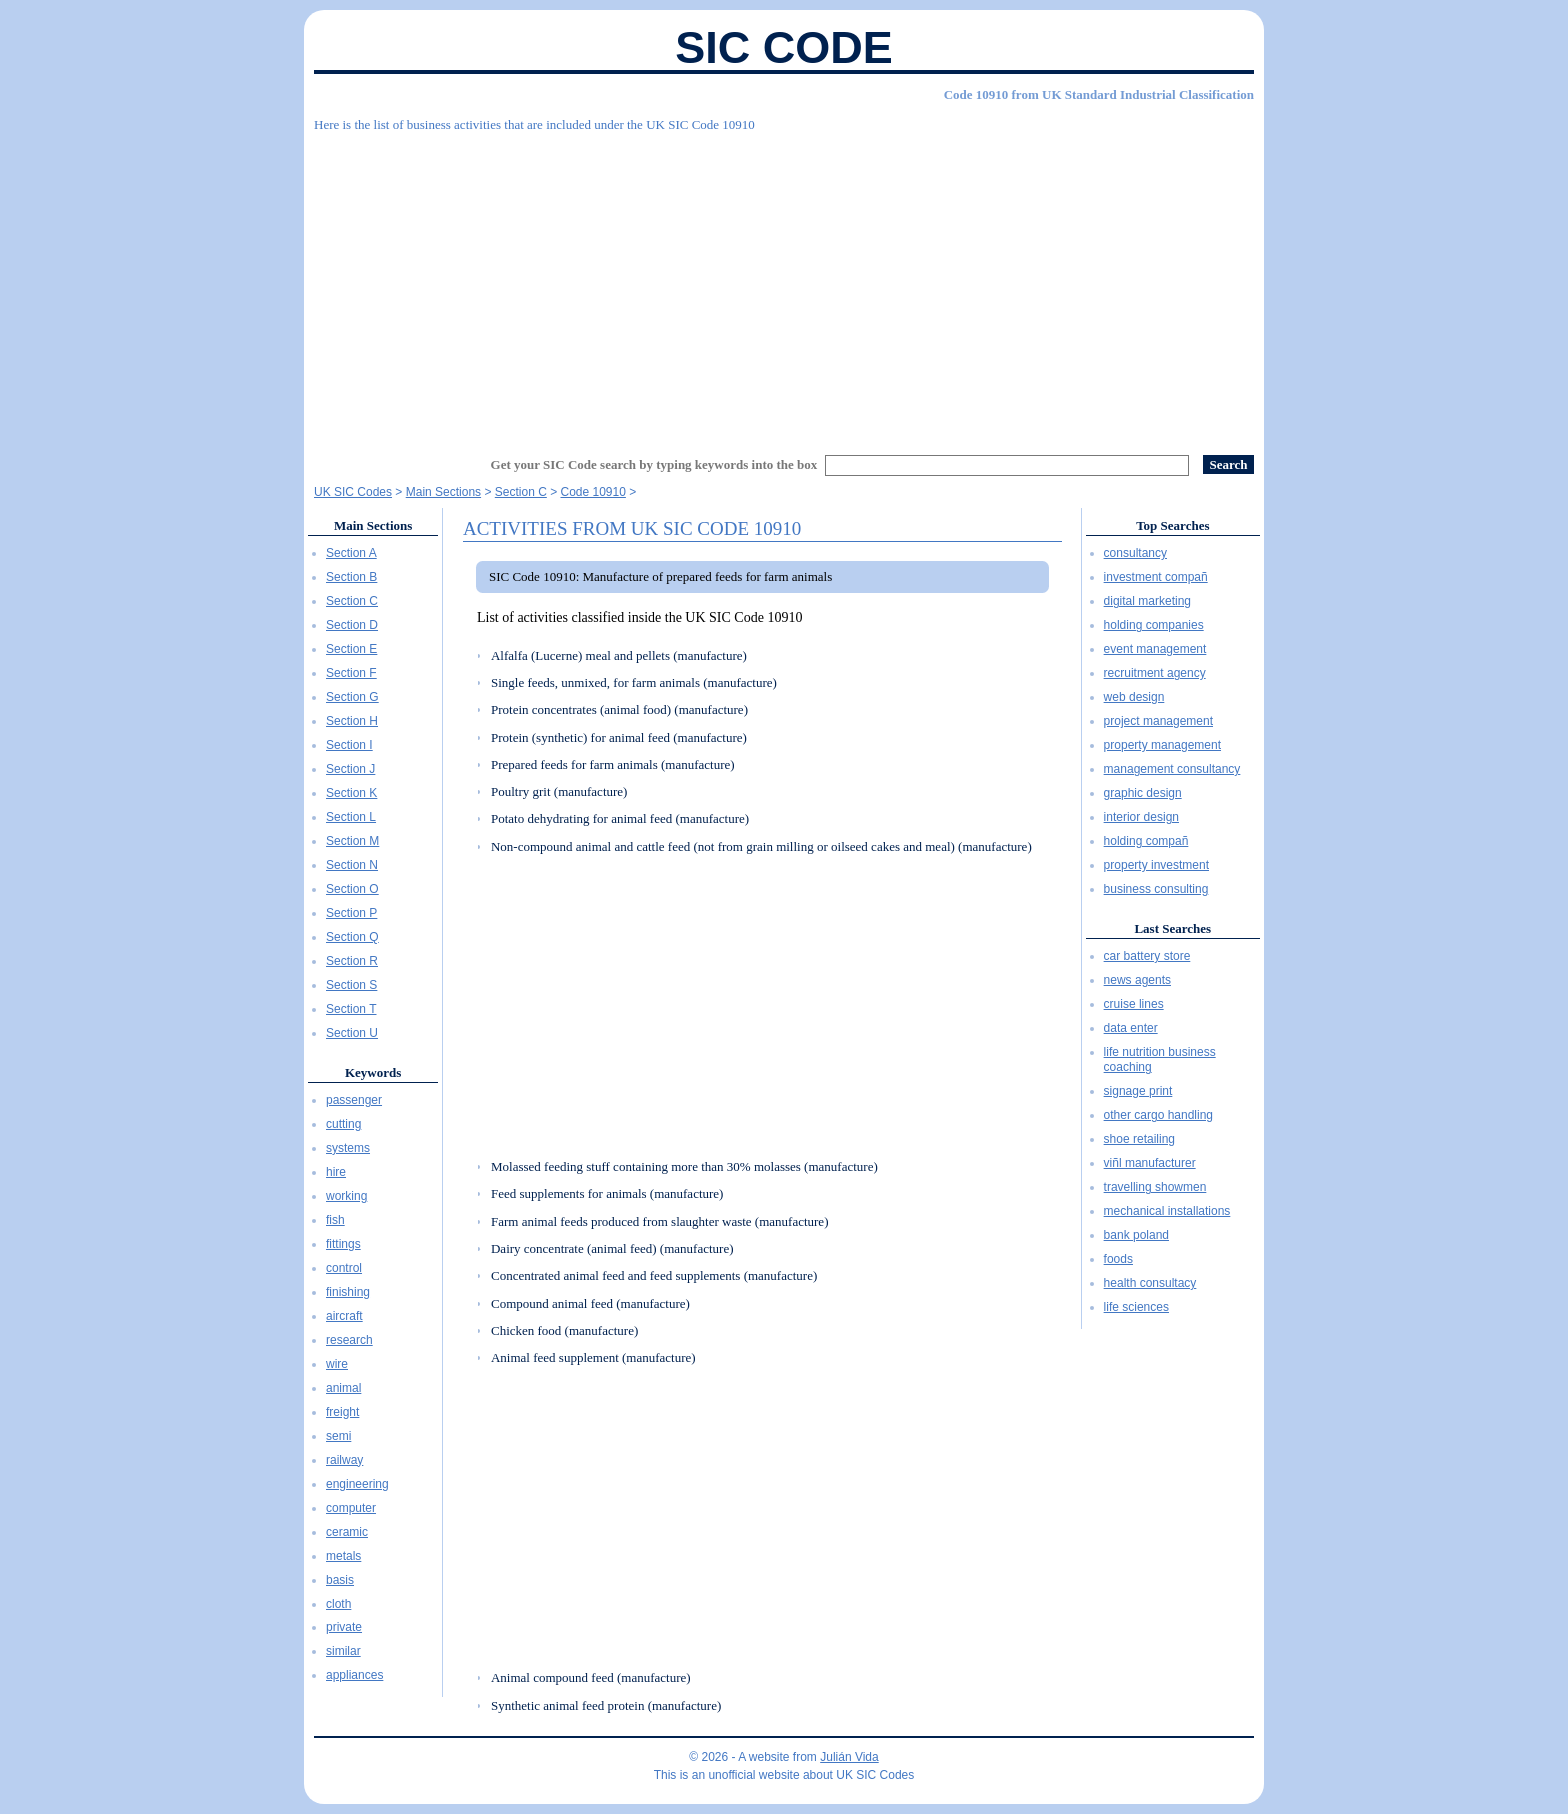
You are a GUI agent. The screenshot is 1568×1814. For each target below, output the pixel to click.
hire (336, 1172)
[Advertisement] (784, 285)
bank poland (1136, 1235)
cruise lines (1134, 1004)
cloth (338, 1604)
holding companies (1154, 625)
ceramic (347, 1532)
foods (1118, 1259)
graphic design (1143, 793)
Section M (352, 841)
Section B (351, 577)
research (349, 1340)
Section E (351, 649)
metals (343, 1556)
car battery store (1147, 956)
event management (1155, 649)
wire (337, 1364)
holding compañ (1146, 841)
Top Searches (1172, 525)
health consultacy (1150, 1283)
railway (344, 1460)
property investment (1156, 865)
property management (1162, 745)
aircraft (344, 1316)
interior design (1141, 817)
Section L (351, 817)
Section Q (352, 937)
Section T (351, 1009)
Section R (352, 961)
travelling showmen (1155, 1187)
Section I (349, 745)
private (344, 1627)
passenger (354, 1100)
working (346, 1196)
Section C (352, 601)
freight (342, 1412)
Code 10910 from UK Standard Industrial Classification (1099, 94)
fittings (343, 1244)
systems (348, 1148)
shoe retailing (1139, 1139)
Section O (352, 889)
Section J (350, 769)
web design (1134, 697)
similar (343, 1651)
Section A (351, 553)
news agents (1137, 980)
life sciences (1136, 1307)
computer (351, 1508)
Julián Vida (849, 1757)
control (344, 1268)
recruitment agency (1155, 673)
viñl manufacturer (1150, 1163)
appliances (354, 1675)
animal (343, 1388)
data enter (1131, 1028)
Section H (352, 721)
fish (335, 1220)
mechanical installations (1167, 1211)
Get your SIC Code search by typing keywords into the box (654, 464)
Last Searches (1172, 928)
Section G (352, 697)
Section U (352, 1033)
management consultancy (1172, 769)
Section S (351, 985)
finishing (348, 1292)
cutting (343, 1124)
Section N (352, 865)
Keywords (373, 1072)
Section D (352, 625)
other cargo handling (1158, 1115)
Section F (351, 673)
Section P (351, 913)
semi (338, 1436)
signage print (1138, 1091)
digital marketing (1147, 601)
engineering (357, 1484)
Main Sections (373, 525)
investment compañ (1156, 577)
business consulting (1156, 889)
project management (1158, 721)
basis (340, 1580)
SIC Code (784, 47)
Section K (351, 793)
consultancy (1135, 553)
